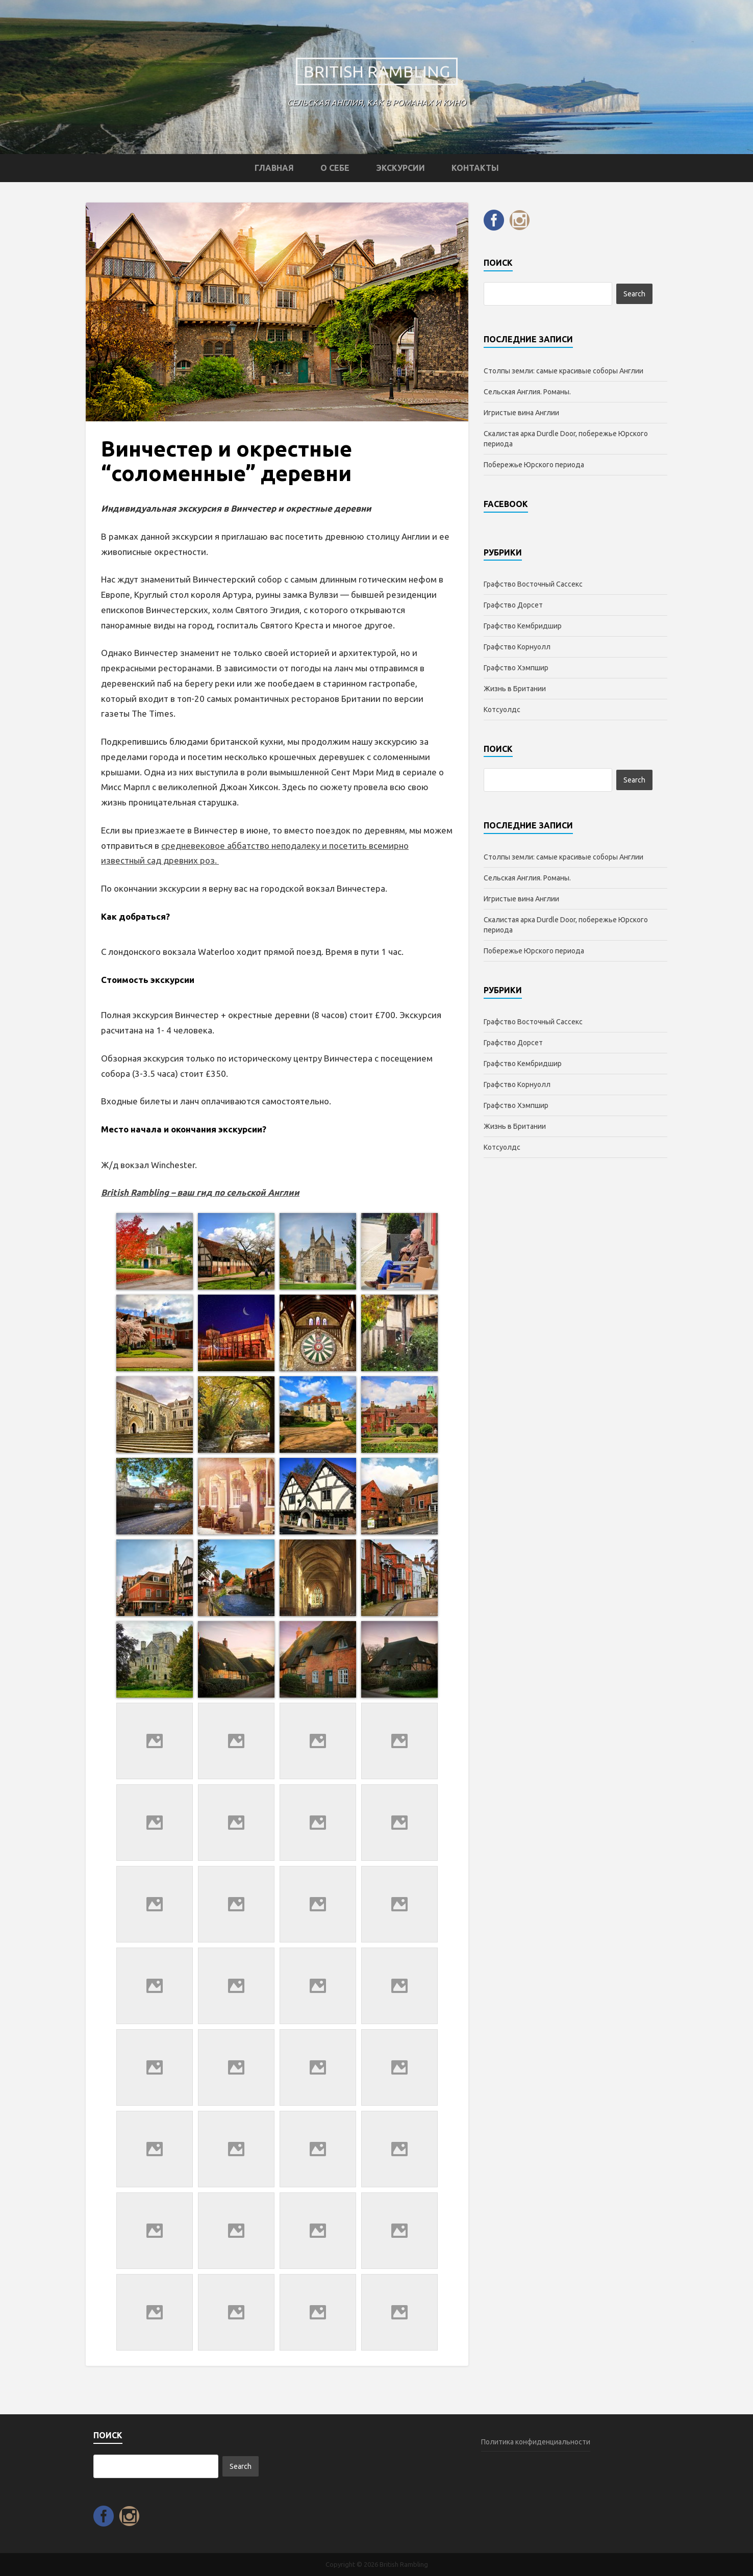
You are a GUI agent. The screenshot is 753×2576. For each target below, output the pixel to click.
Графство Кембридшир (523, 626)
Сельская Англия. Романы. (527, 392)
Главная (274, 167)
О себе (334, 167)
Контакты (475, 167)
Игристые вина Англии (521, 413)
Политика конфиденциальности (535, 2442)
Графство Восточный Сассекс (533, 584)
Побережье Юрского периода (534, 465)
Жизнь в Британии (515, 689)
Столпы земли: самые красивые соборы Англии (563, 371)
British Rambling (377, 71)
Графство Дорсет (513, 605)
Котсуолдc (502, 709)
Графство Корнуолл (517, 647)
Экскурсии (400, 167)
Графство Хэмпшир (516, 668)
